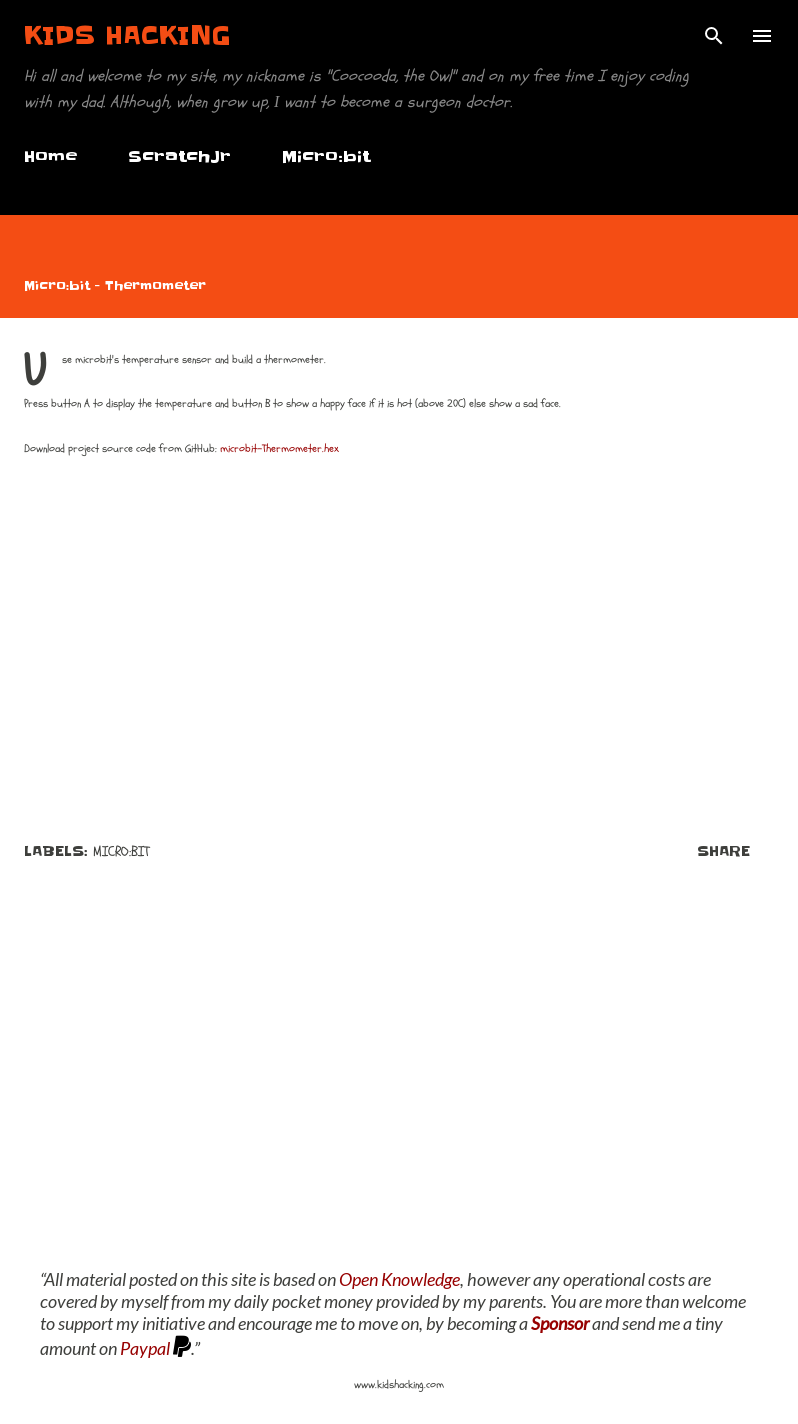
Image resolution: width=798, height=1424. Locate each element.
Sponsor (560, 1323)
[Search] (714, 36)
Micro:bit (326, 156)
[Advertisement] (399, 1078)
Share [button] (723, 851)
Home (50, 156)
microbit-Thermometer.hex (279, 448)
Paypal (145, 1348)
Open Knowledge (399, 1279)
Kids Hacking (127, 35)
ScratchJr (179, 156)
